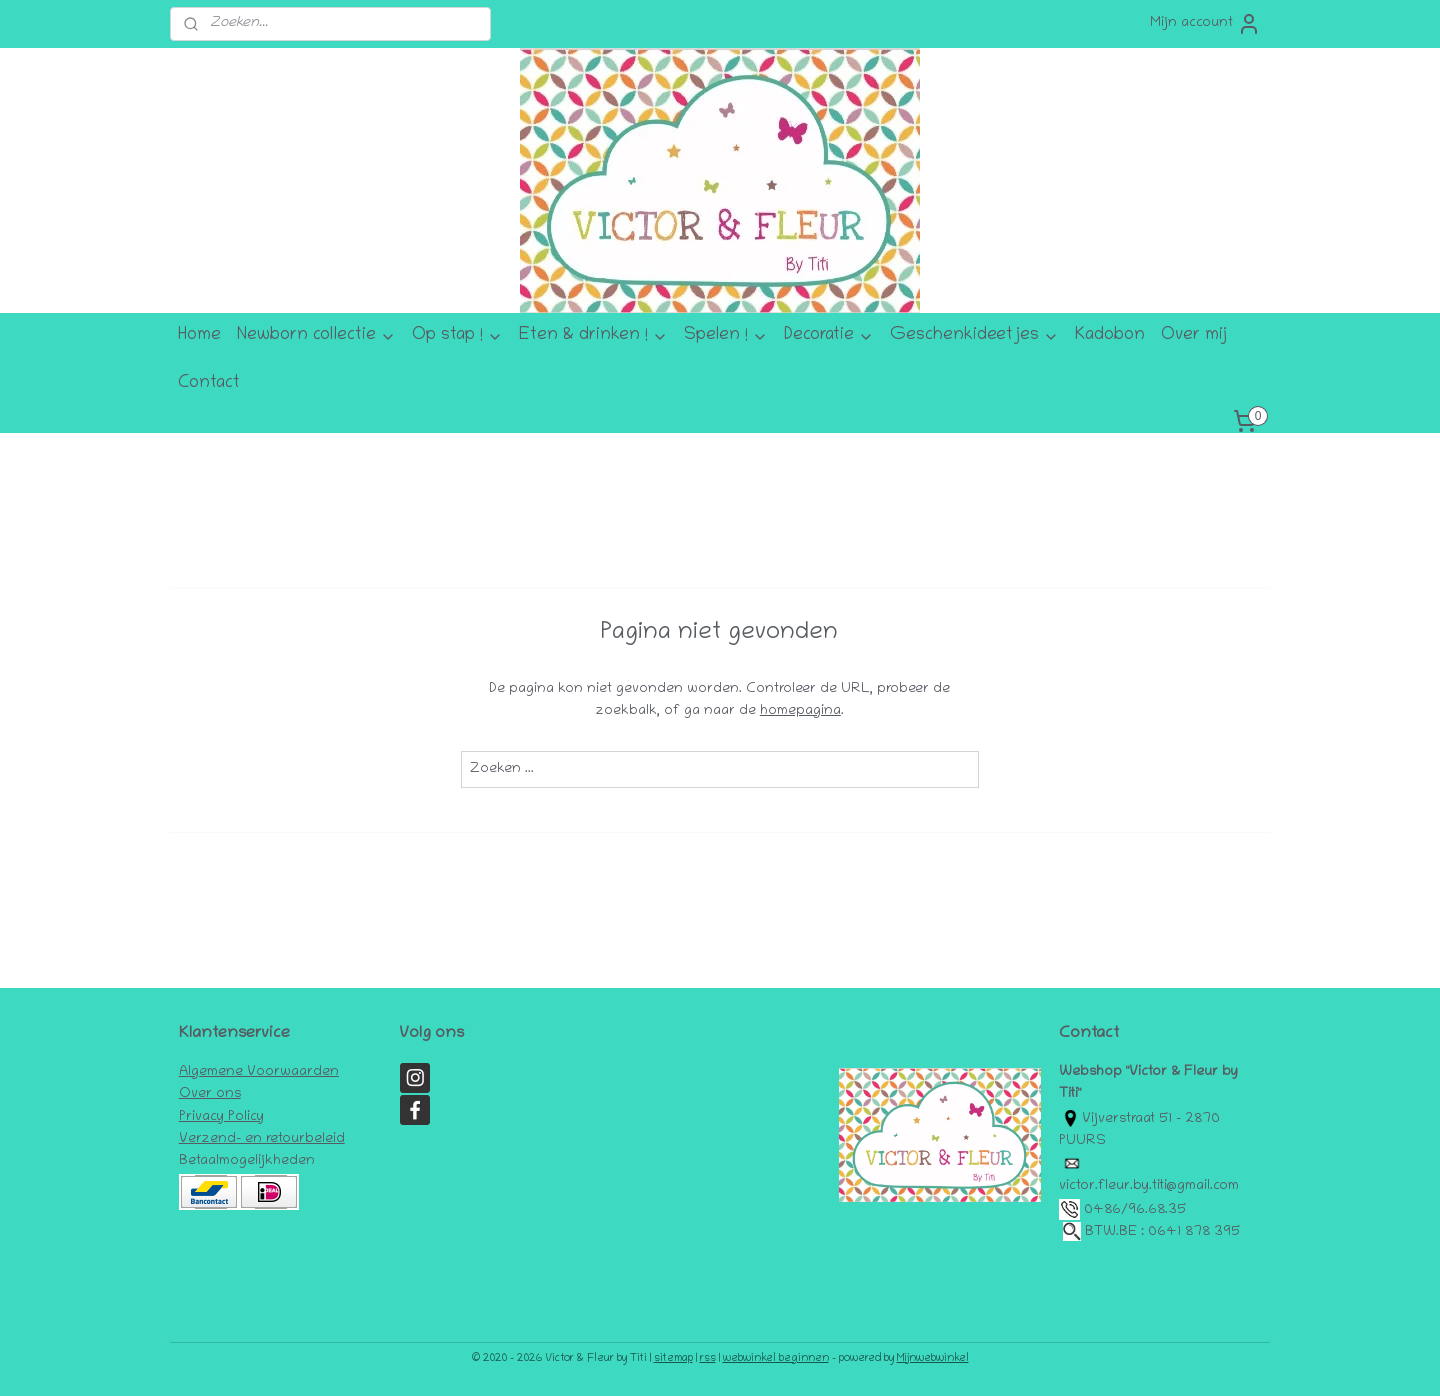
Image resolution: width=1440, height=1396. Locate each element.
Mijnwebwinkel (933, 1359)
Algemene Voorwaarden (259, 1072)
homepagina (800, 711)
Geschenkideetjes (974, 336)
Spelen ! (726, 336)
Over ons (210, 1094)
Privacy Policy (221, 1117)
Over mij (1194, 336)
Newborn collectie (316, 336)
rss (708, 1359)
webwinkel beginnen (776, 1359)
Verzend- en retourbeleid (262, 1139)
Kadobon (1110, 336)
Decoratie (829, 336)
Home (199, 336)
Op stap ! (457, 336)
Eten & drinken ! (593, 336)
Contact (209, 384)
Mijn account (1205, 24)
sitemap (673, 1359)
